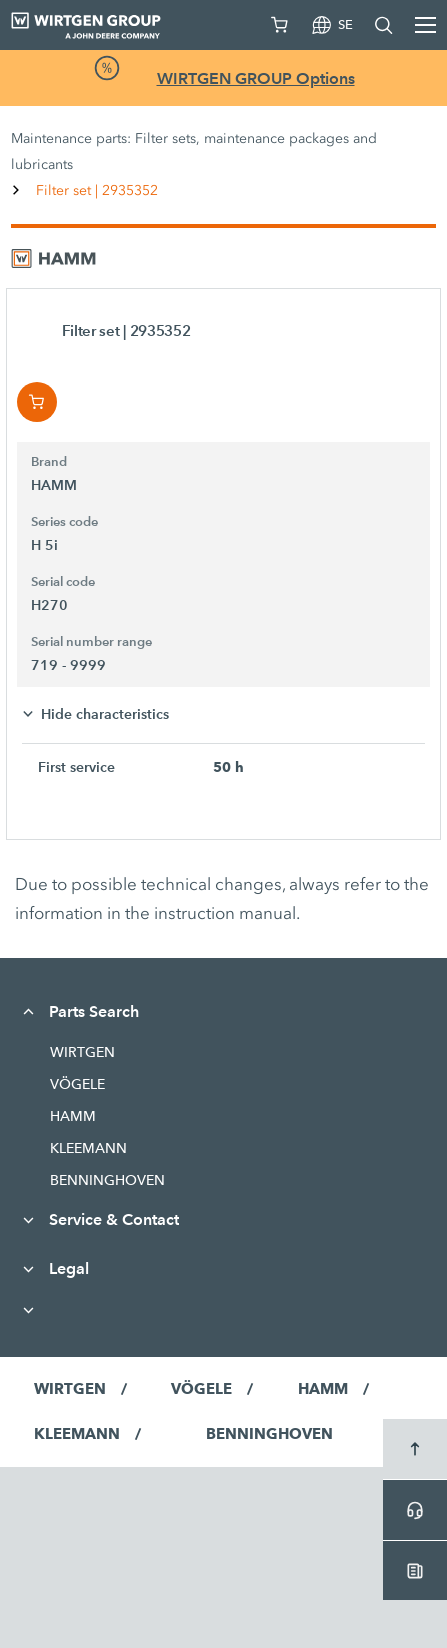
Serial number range (91, 642)
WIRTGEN (82, 1052)
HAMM (73, 1116)
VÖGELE (77, 1084)
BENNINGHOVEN (107, 1180)
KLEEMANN (88, 1148)
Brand (49, 462)
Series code (64, 522)
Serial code (63, 582)
